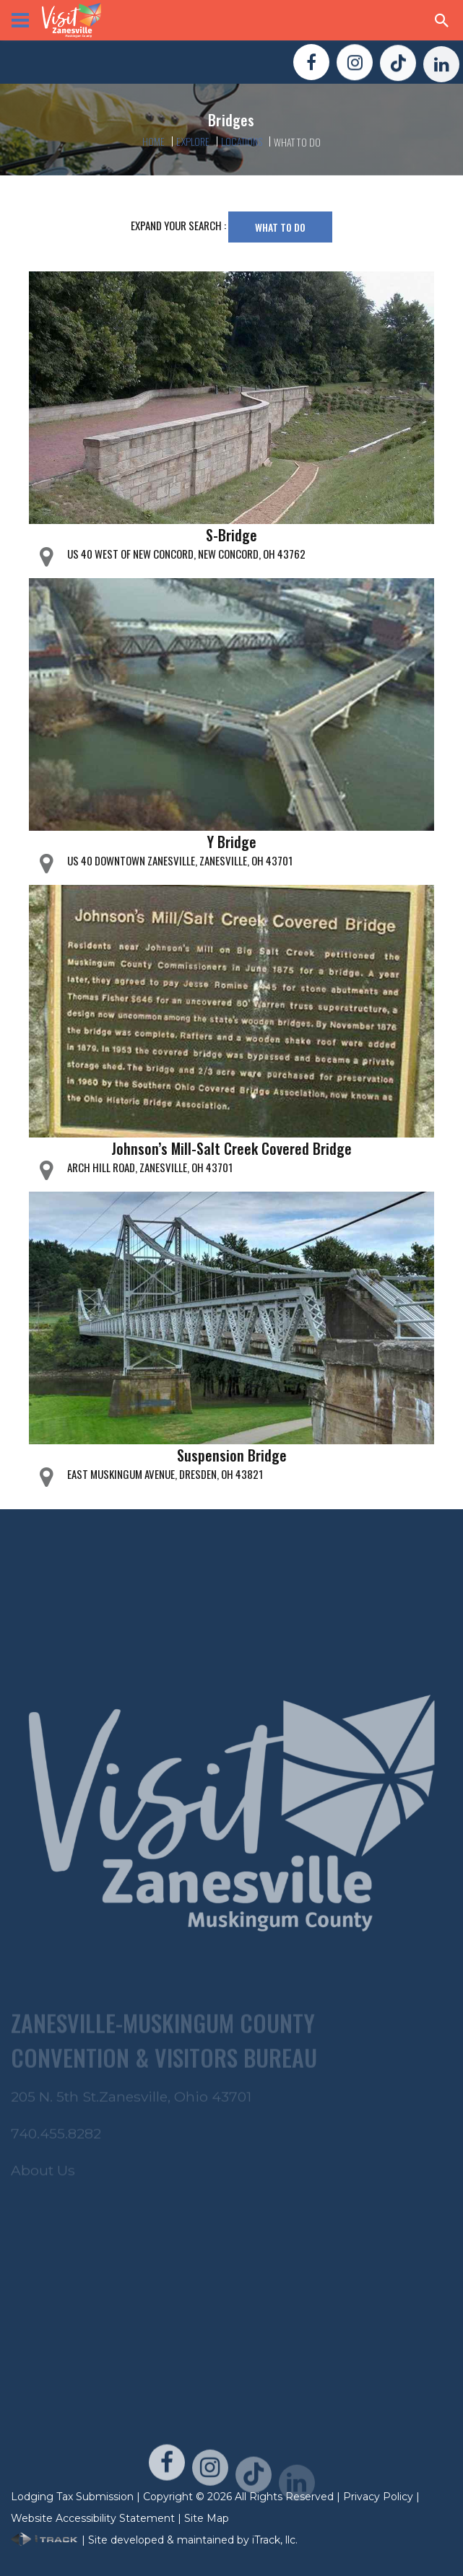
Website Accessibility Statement (93, 2518)
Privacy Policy (378, 2496)
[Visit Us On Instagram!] (355, 65)
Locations (241, 141)
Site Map (206, 2518)
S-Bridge (231, 535)
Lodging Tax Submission (72, 2496)
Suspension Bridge (232, 1455)
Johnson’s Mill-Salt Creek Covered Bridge (231, 1148)
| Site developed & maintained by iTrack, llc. (154, 2539)
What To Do (280, 227)
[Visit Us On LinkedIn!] (441, 71)
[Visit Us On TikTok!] (398, 68)
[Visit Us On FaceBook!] (311, 63)
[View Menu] (20, 20)
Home (153, 141)
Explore (192, 141)
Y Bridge (231, 841)
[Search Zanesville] (442, 20)
